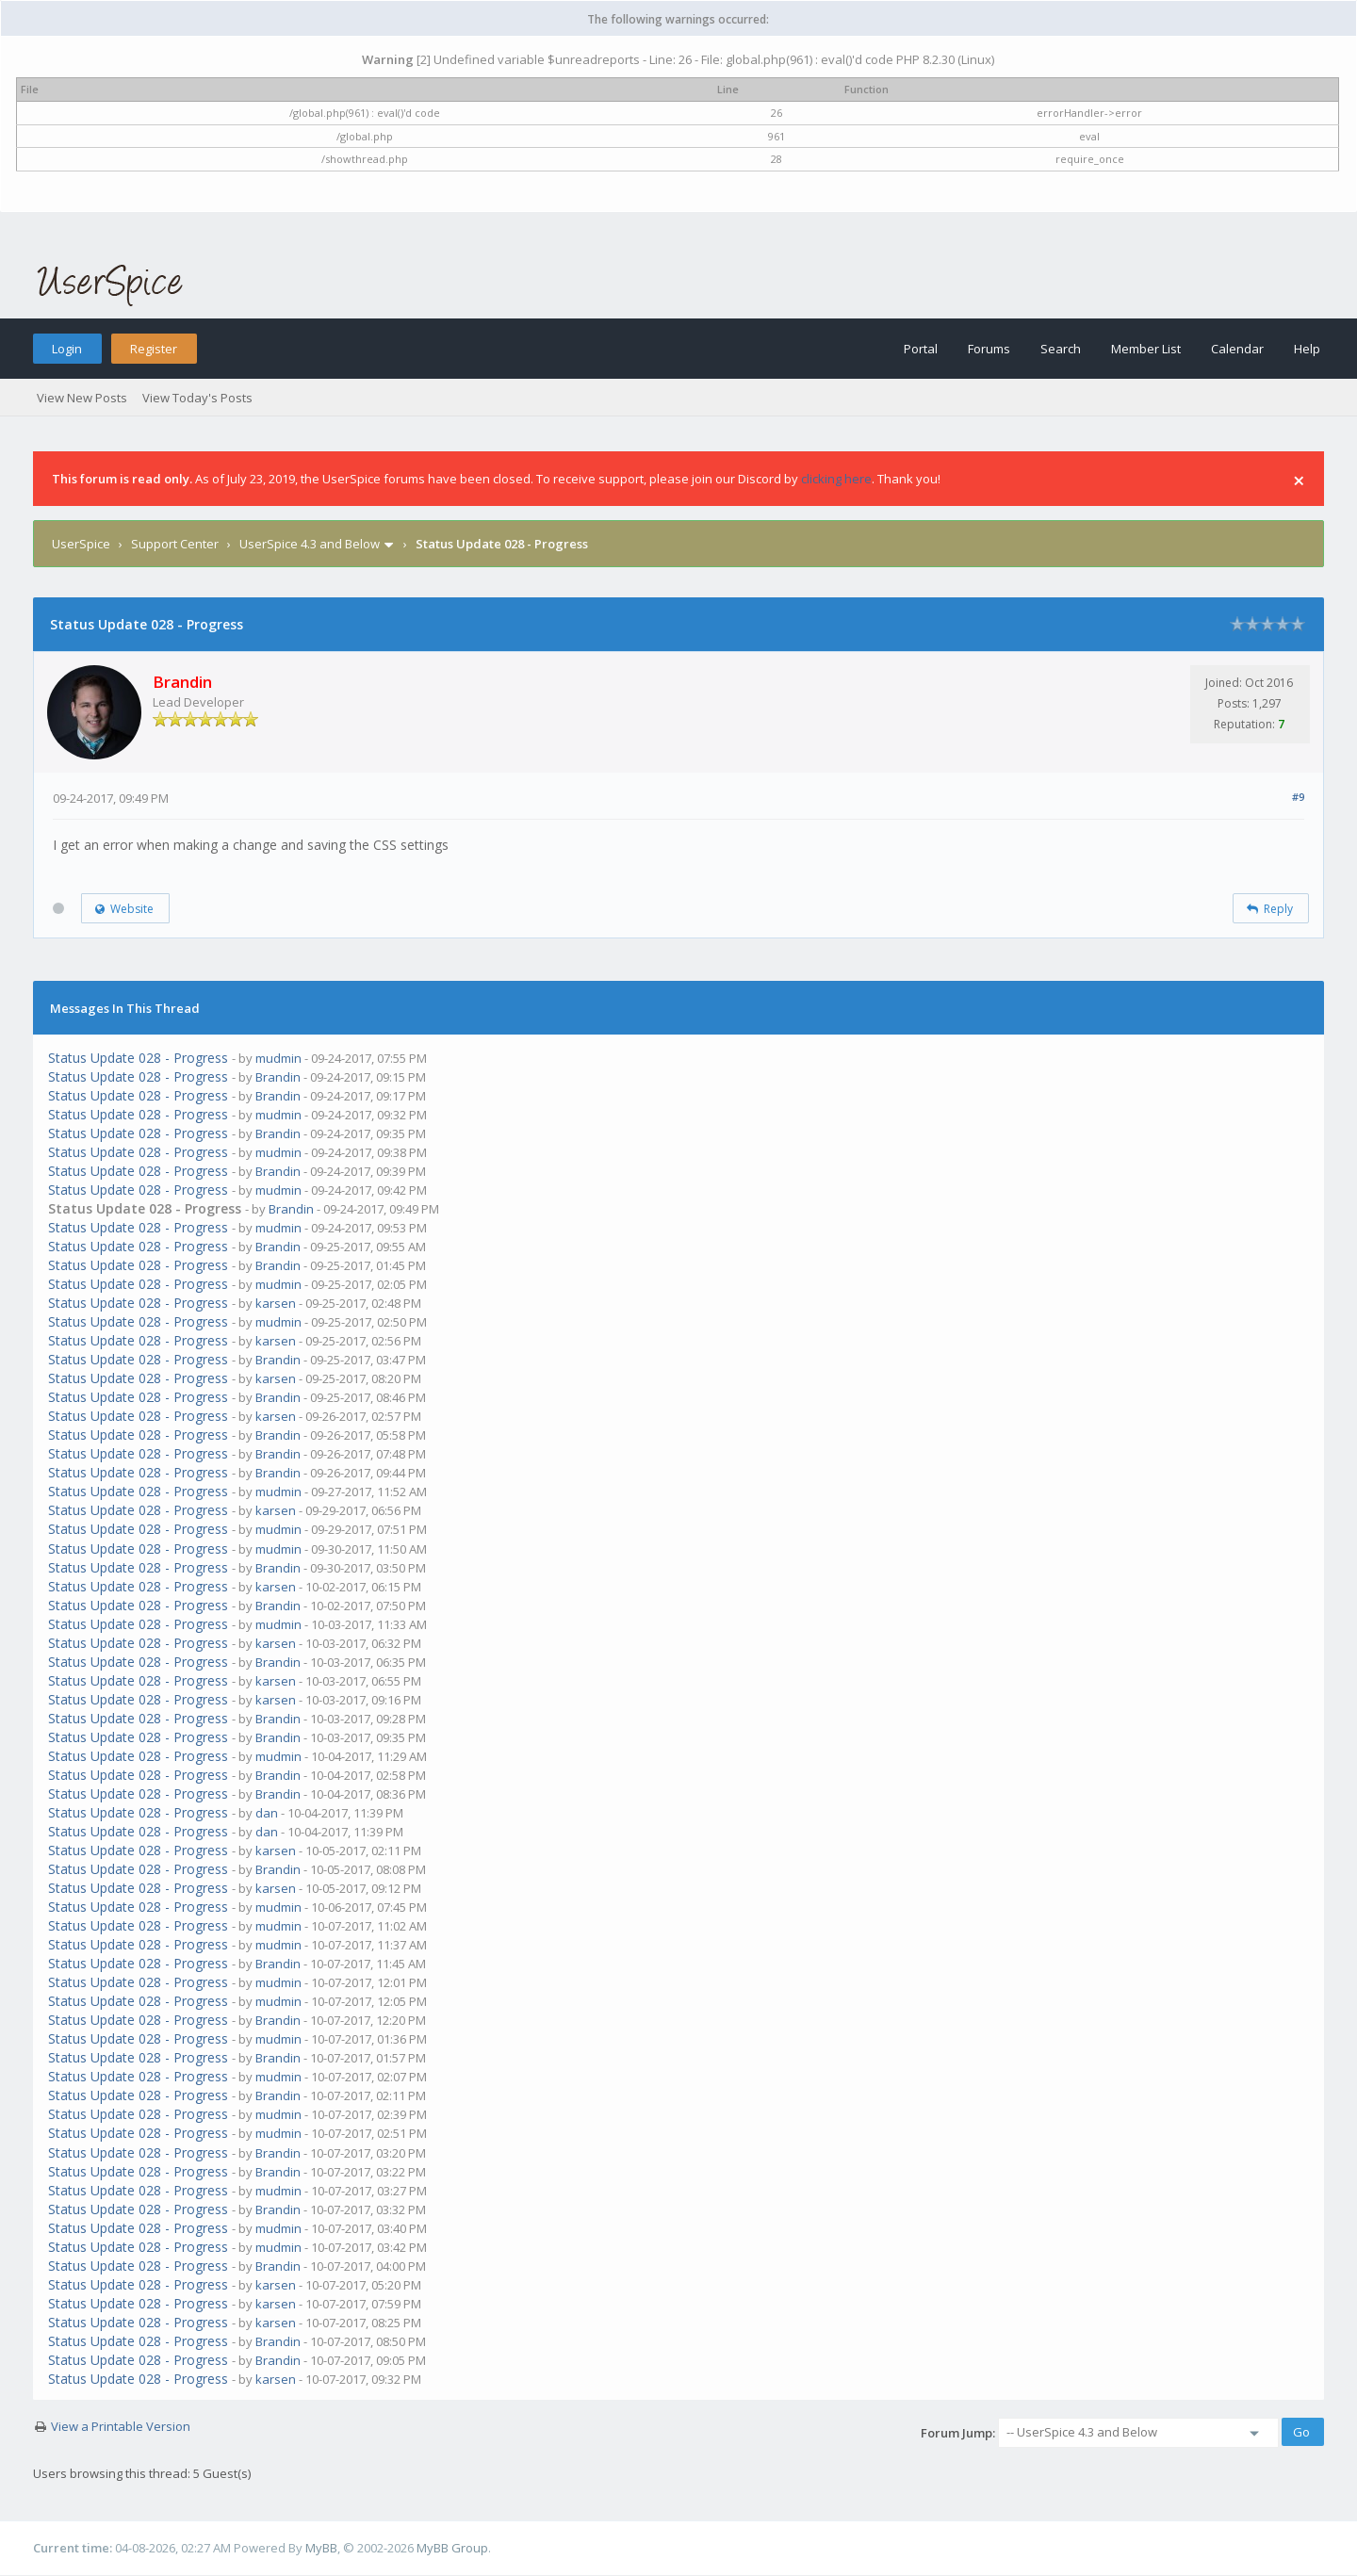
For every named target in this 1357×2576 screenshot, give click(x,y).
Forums (989, 348)
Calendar (1237, 348)
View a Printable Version (120, 2426)
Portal (921, 348)
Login (67, 348)
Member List (1146, 348)
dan (266, 1812)
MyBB (321, 2547)
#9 (1298, 797)
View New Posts (82, 397)
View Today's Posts (197, 397)
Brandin (278, 1076)
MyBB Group (452, 2547)
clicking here (836, 478)
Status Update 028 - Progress (138, 1058)
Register (153, 348)
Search (1060, 348)
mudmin (278, 1058)
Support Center (175, 543)
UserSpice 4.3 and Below (309, 543)
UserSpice (81, 543)
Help (1307, 348)
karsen (275, 1303)
